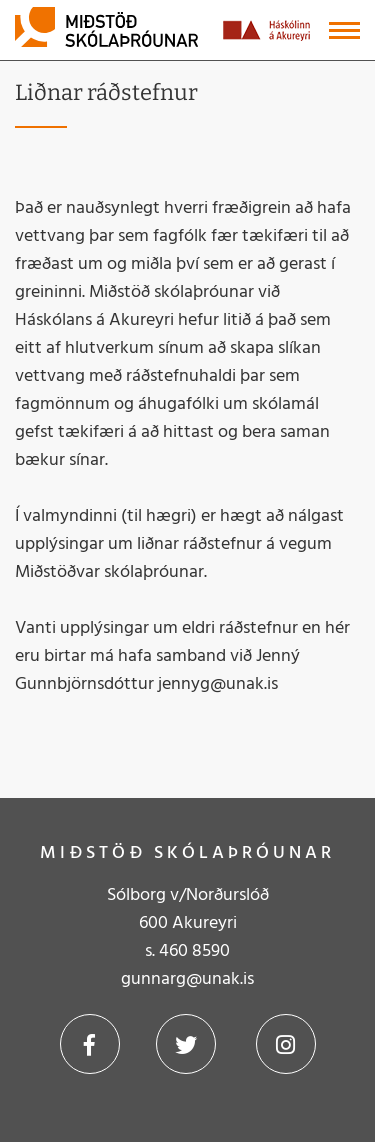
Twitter (186, 1044)
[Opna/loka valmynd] (344, 30)
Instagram (286, 1044)
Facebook (90, 1044)
